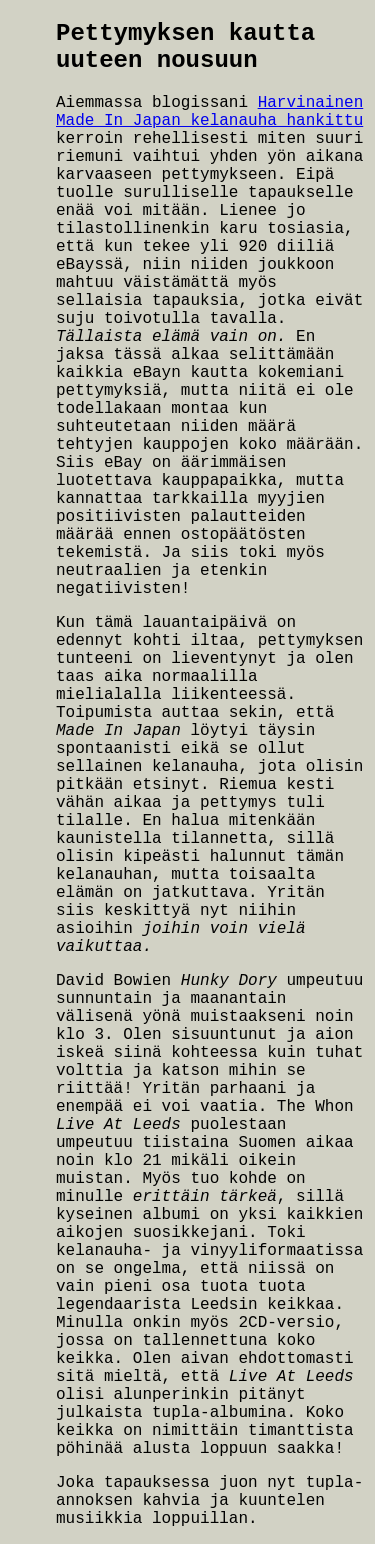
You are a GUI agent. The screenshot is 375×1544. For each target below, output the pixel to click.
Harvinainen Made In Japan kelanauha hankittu (209, 112)
